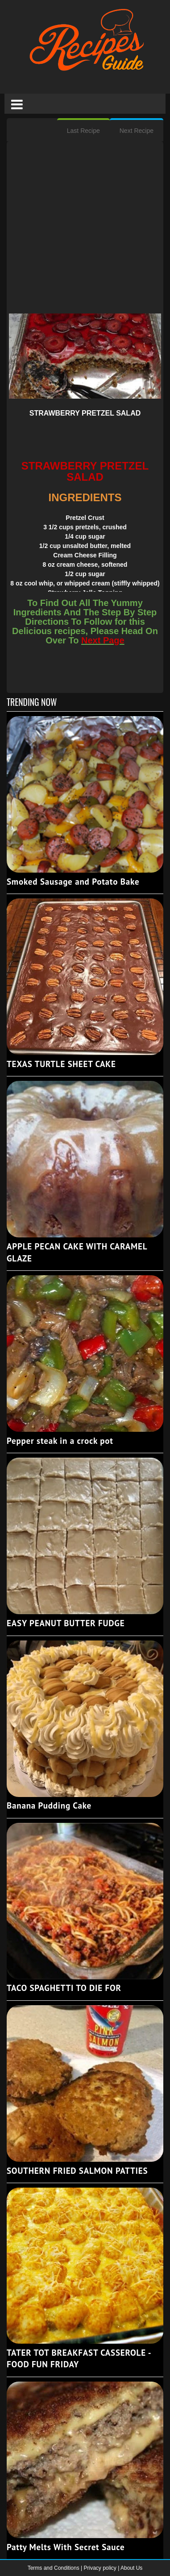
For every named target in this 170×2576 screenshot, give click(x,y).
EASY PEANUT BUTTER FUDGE (65, 1623)
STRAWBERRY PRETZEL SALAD (85, 413)
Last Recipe (83, 130)
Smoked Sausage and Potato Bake (73, 881)
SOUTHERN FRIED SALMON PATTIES (77, 2170)
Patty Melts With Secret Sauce (65, 2547)
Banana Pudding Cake (49, 1805)
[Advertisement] (85, 228)
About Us (131, 2568)
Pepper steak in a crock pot (60, 1440)
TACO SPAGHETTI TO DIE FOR (64, 1987)
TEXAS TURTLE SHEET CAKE (61, 1064)
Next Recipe (136, 130)
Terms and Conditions (54, 2568)
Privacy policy (101, 2568)
